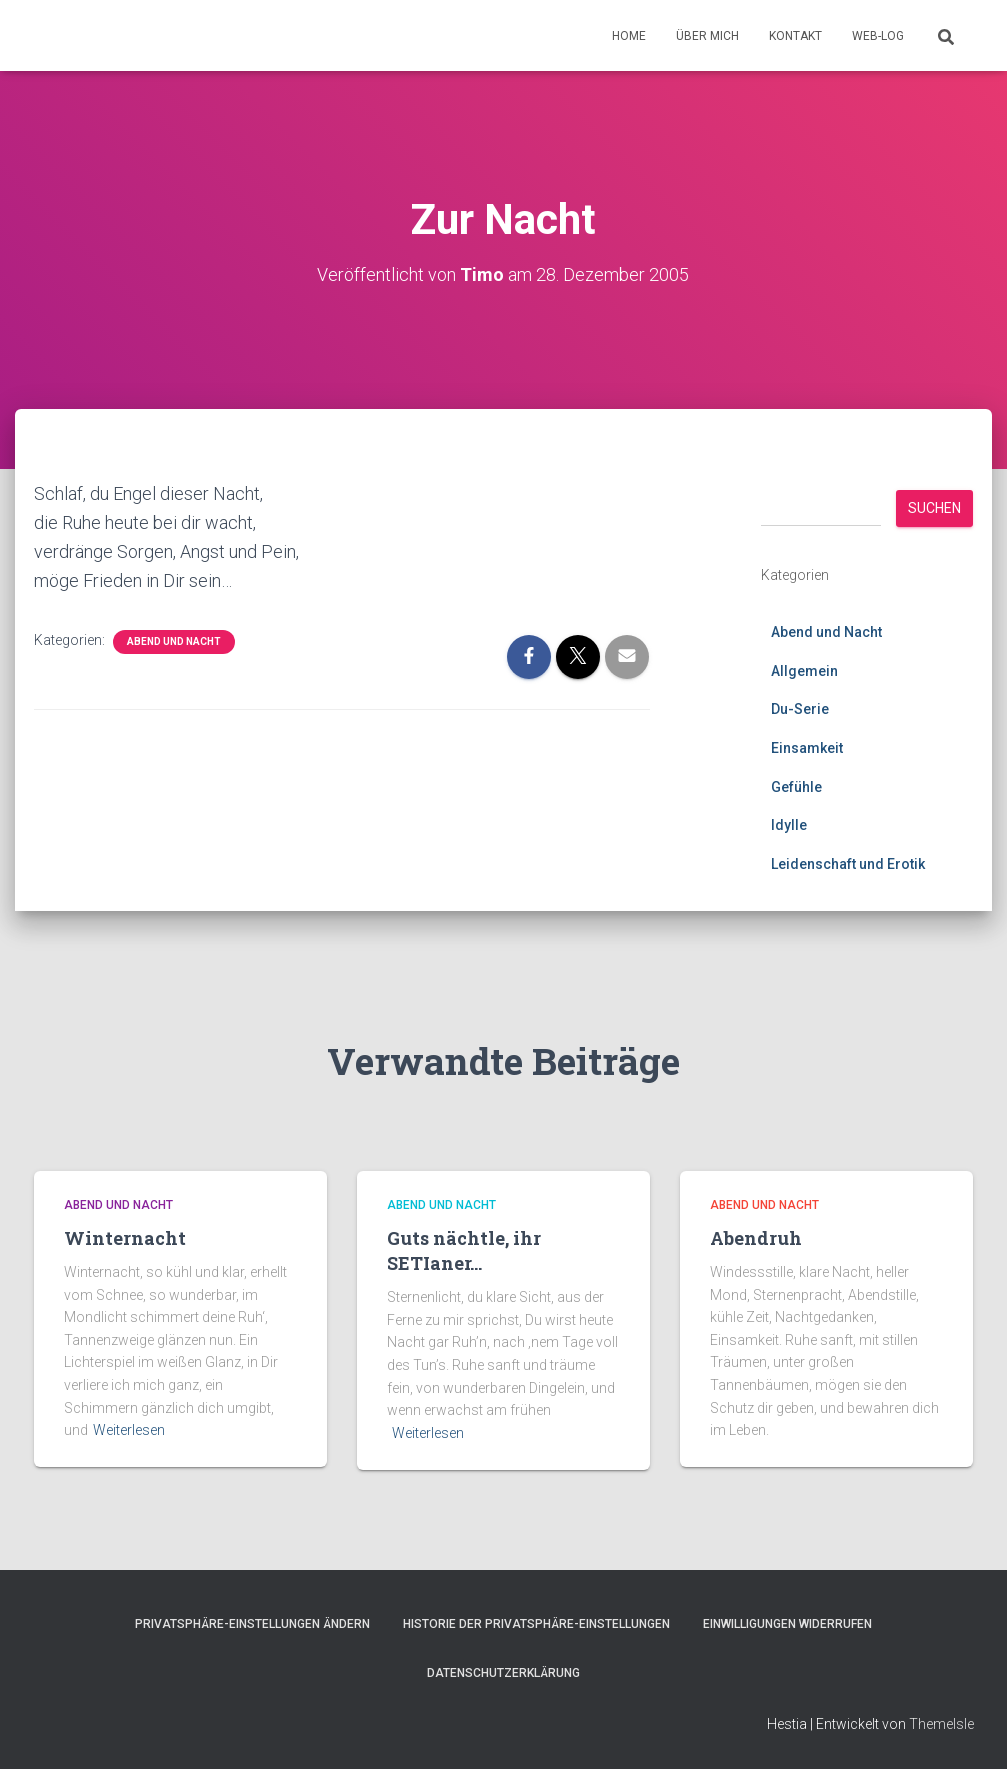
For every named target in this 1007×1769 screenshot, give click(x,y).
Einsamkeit (807, 748)
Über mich (707, 36)
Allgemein (804, 671)
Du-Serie (800, 709)
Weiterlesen (129, 1430)
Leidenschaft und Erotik (848, 864)
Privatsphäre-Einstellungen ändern (252, 1624)
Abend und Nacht (174, 641)
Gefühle (796, 787)
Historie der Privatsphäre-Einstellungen (536, 1624)
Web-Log (878, 36)
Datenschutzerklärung (503, 1673)
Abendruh (756, 1238)
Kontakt (795, 36)
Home (629, 36)
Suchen (934, 508)
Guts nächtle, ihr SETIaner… (464, 1250)
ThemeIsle (941, 1724)
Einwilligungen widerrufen (787, 1624)
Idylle (789, 825)
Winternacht (125, 1238)
